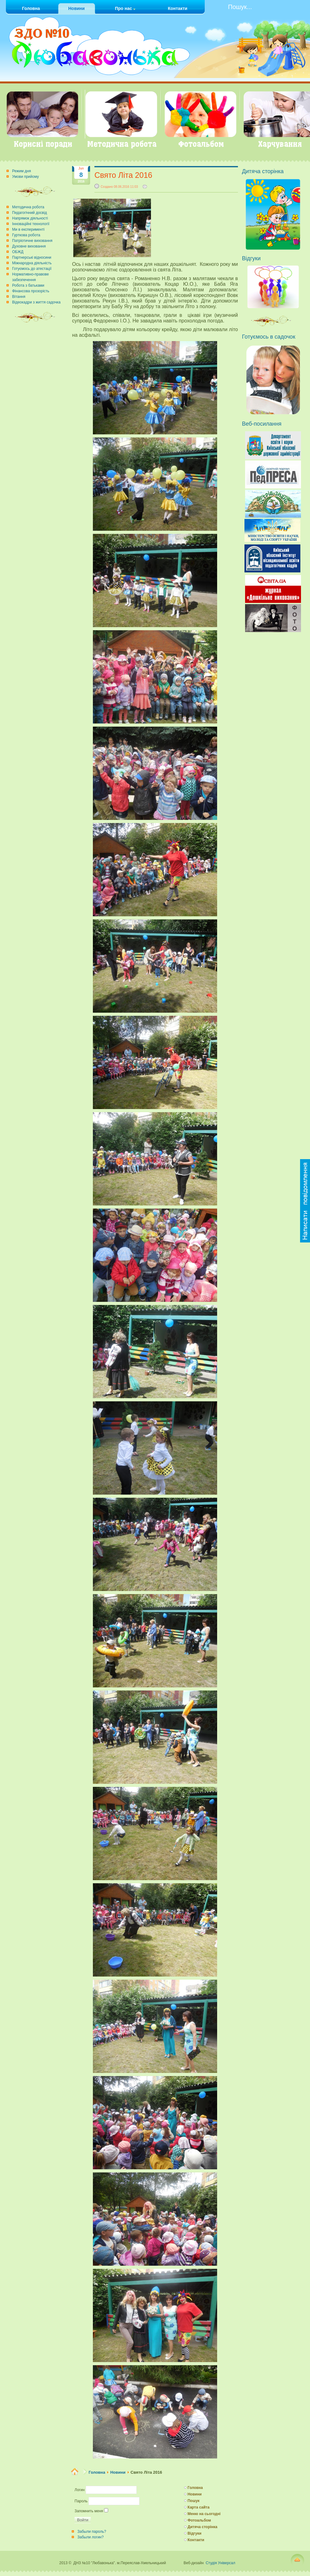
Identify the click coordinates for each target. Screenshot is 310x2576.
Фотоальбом (199, 2520)
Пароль (81, 2501)
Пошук (194, 2501)
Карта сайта (199, 2507)
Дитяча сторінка (202, 2527)
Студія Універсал (220, 2563)
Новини (117, 2472)
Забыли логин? (90, 2537)
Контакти (196, 2540)
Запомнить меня (89, 2511)
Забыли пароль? (91, 2531)
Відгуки (195, 2533)
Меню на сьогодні (204, 2514)
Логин (79, 2490)
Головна (97, 2472)
